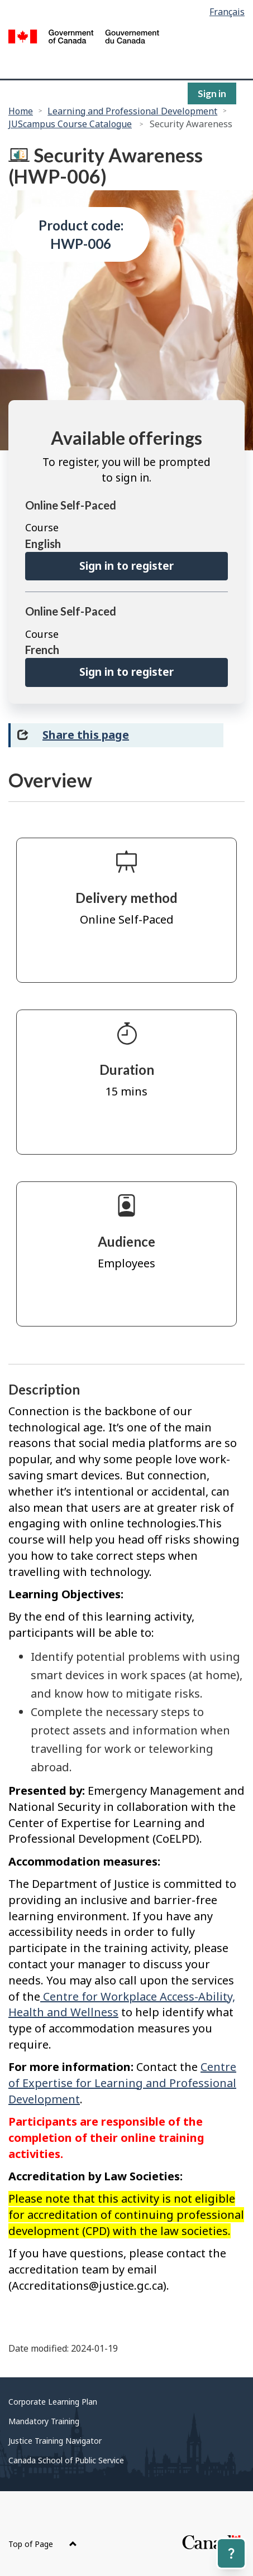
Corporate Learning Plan (52, 2401)
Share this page (85, 734)
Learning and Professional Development (132, 111)
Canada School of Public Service (66, 2460)
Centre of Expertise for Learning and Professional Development (122, 2083)
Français (227, 12)
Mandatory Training (43, 2421)
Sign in (212, 93)
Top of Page (42, 2544)
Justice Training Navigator (55, 2440)
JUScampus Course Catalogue (70, 124)
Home (20, 111)
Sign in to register (126, 566)
